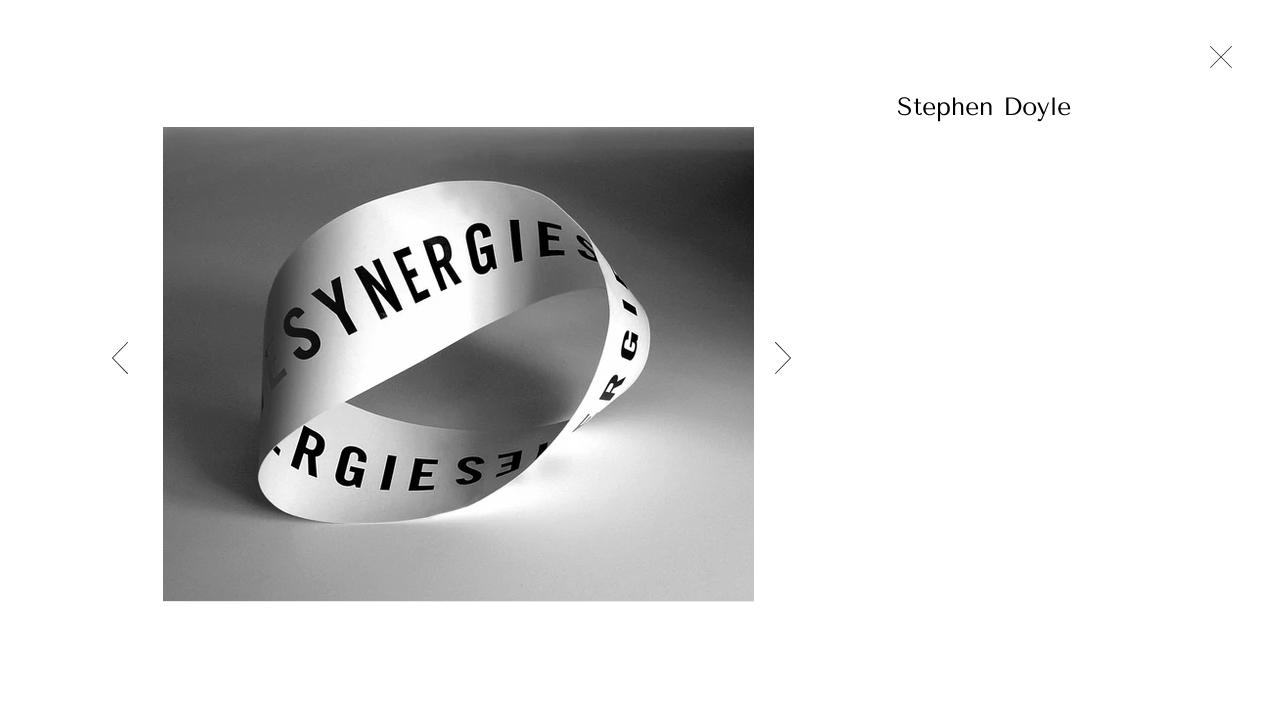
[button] (1044, 106)
